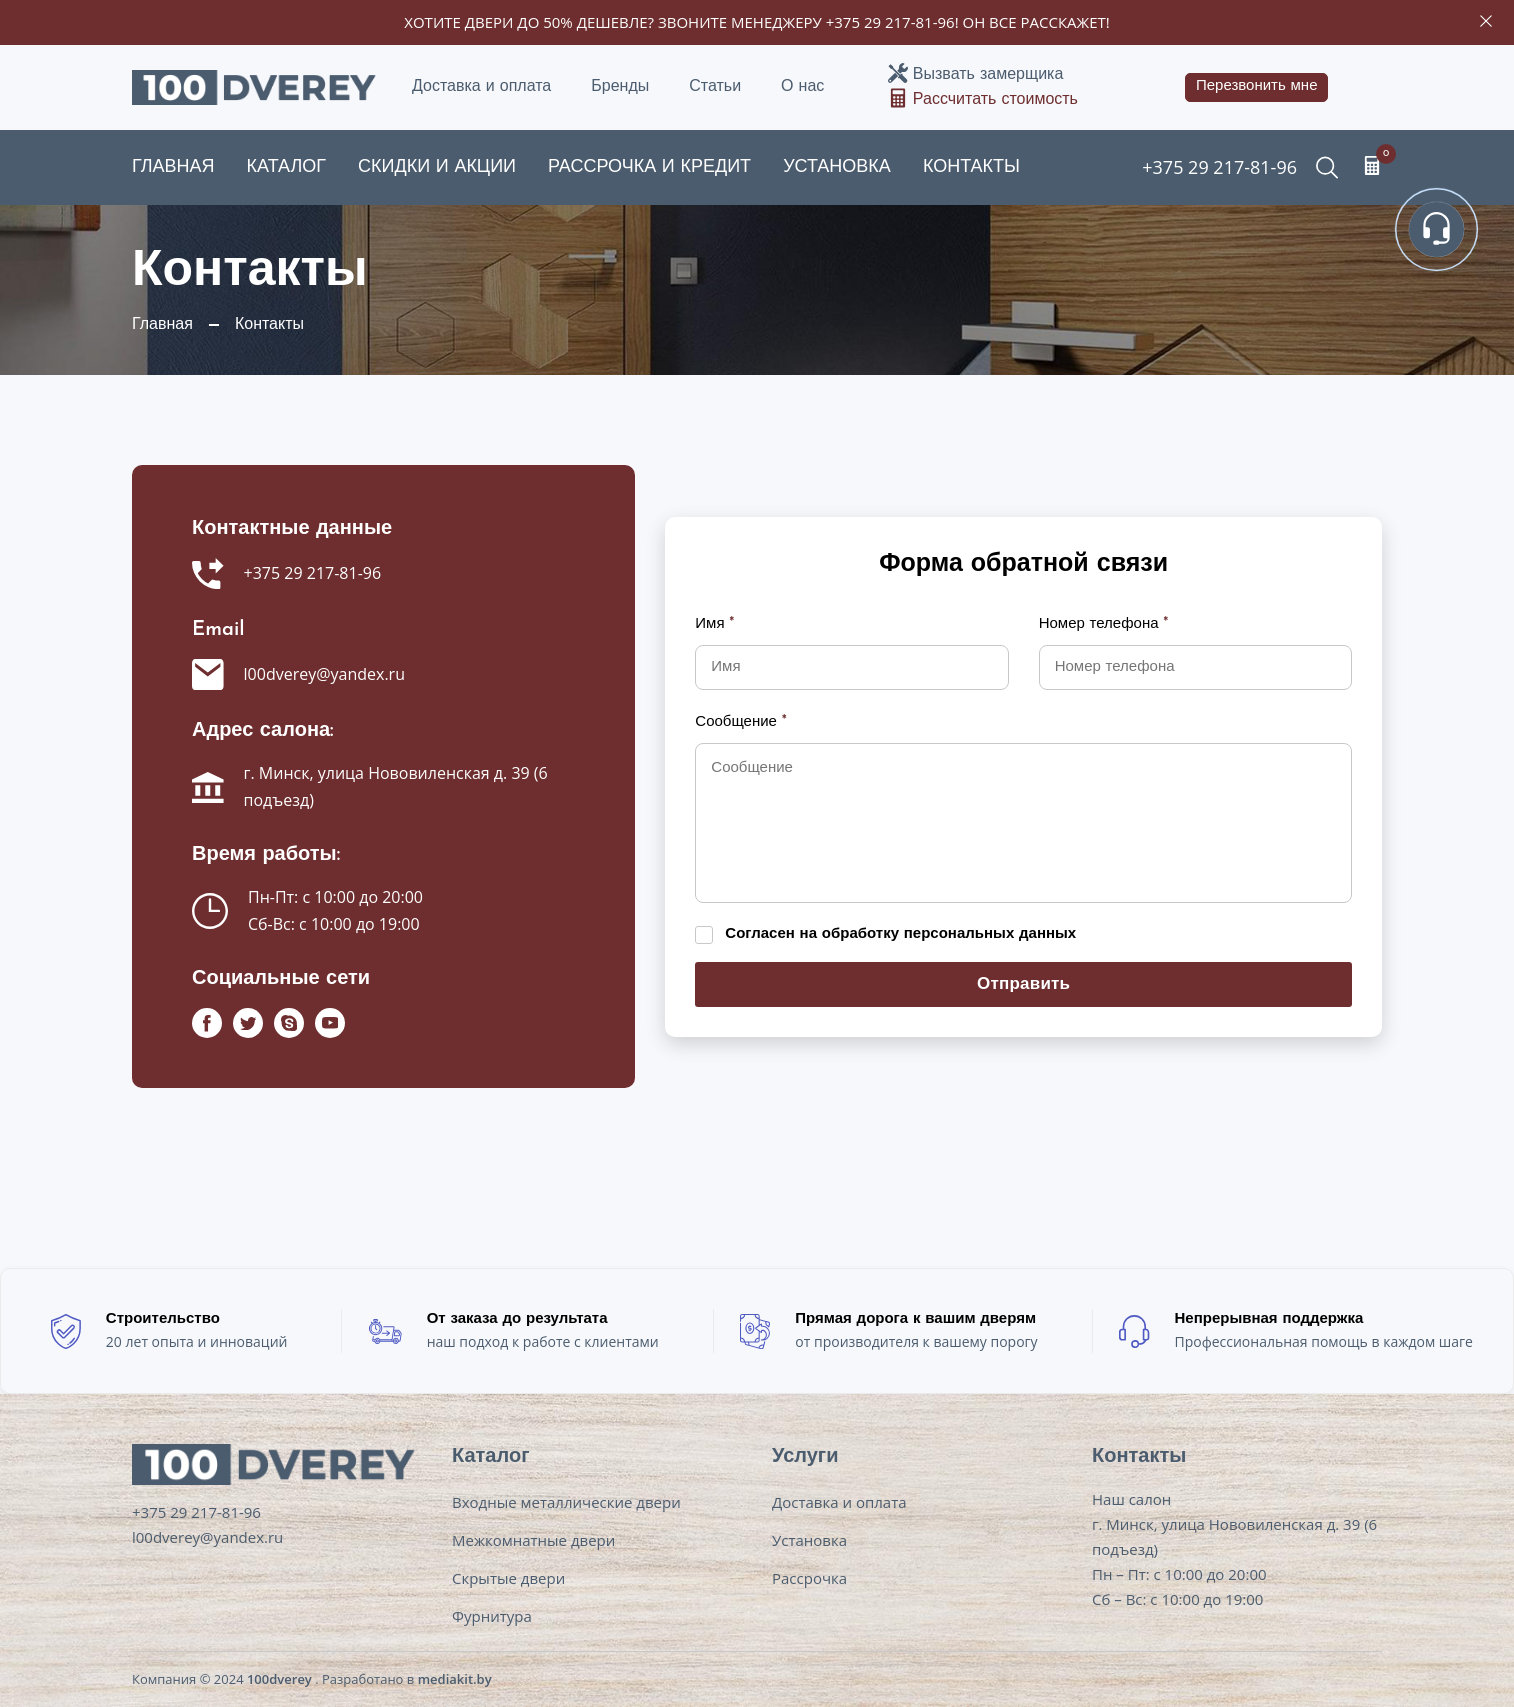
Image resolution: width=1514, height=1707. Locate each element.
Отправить (1023, 984)
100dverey (279, 1679)
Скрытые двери (508, 1578)
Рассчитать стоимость (995, 100)
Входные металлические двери (566, 1502)
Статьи (715, 87)
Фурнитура (492, 1616)
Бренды (620, 87)
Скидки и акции (437, 167)
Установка (837, 167)
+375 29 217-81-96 (890, 22)
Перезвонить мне (1257, 86)
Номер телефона (1104, 624)
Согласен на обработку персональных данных (900, 934)
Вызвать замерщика (988, 75)
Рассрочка (809, 1578)
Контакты (971, 167)
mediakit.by (455, 1679)
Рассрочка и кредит (649, 167)
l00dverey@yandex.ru (324, 674)
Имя (714, 624)
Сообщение (740, 722)
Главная (173, 167)
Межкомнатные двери (533, 1540)
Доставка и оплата (481, 87)
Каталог (286, 167)
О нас (802, 87)
